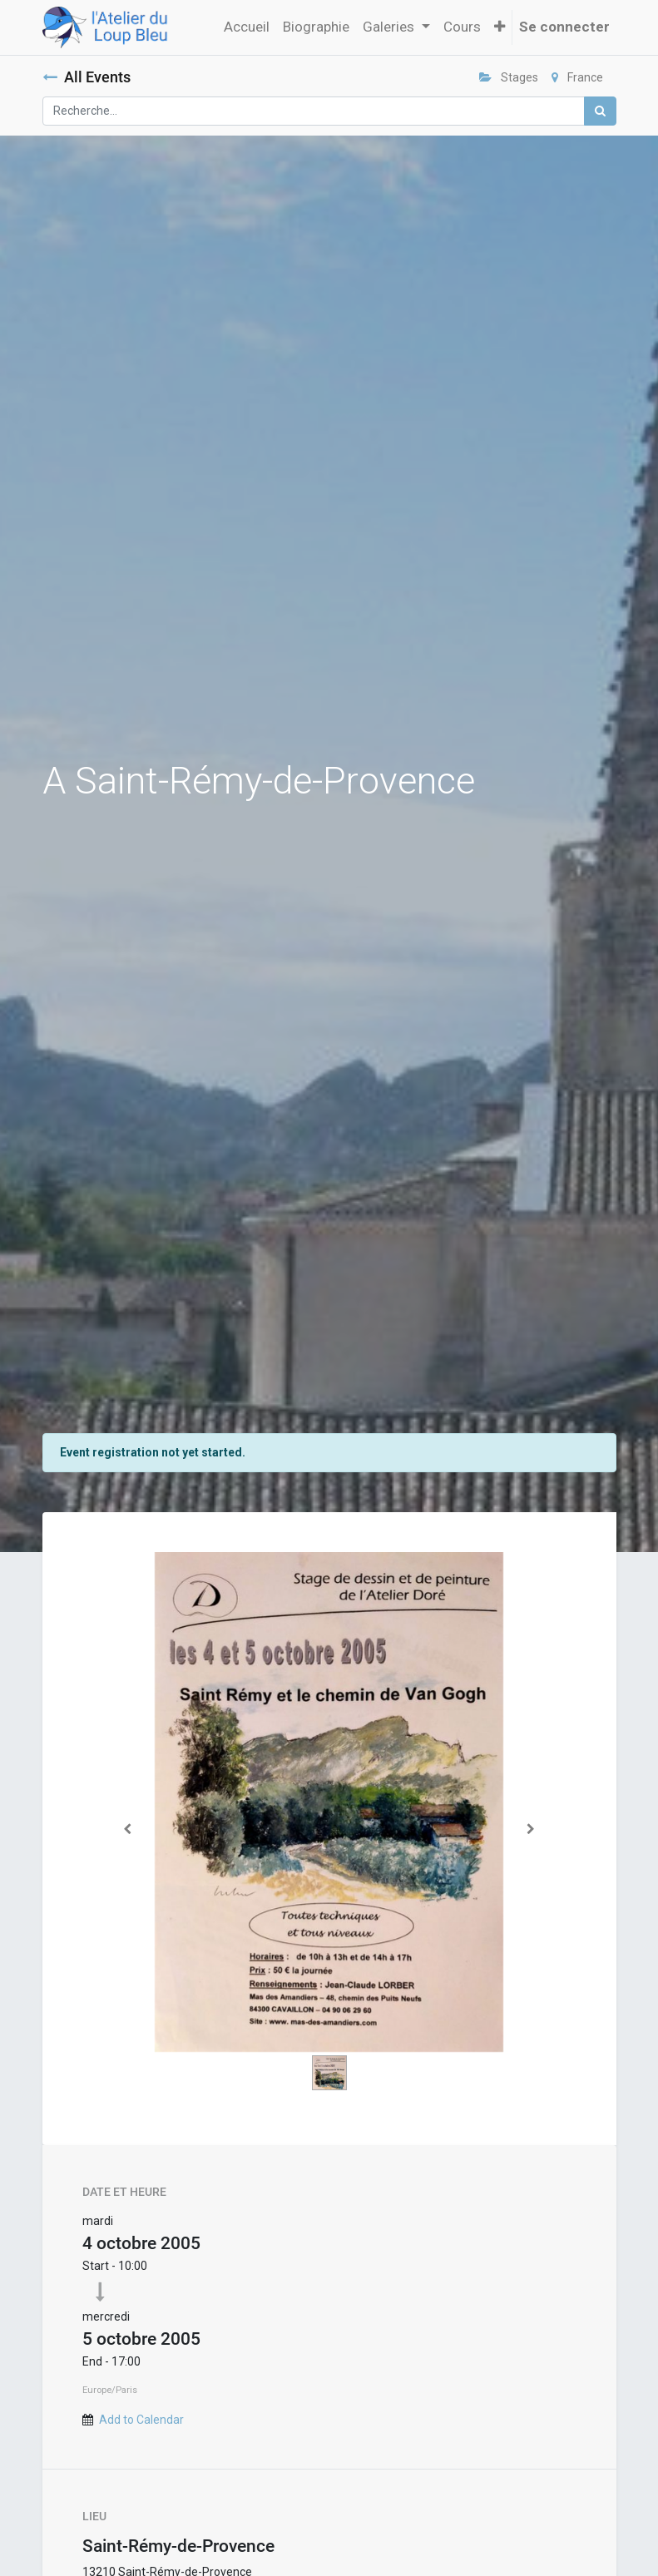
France (577, 77)
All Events (86, 77)
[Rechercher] (600, 111)
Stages (508, 77)
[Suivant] (530, 1828)
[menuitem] (246, 27)
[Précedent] (128, 1828)
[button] (499, 27)
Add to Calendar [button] (141, 2419)
